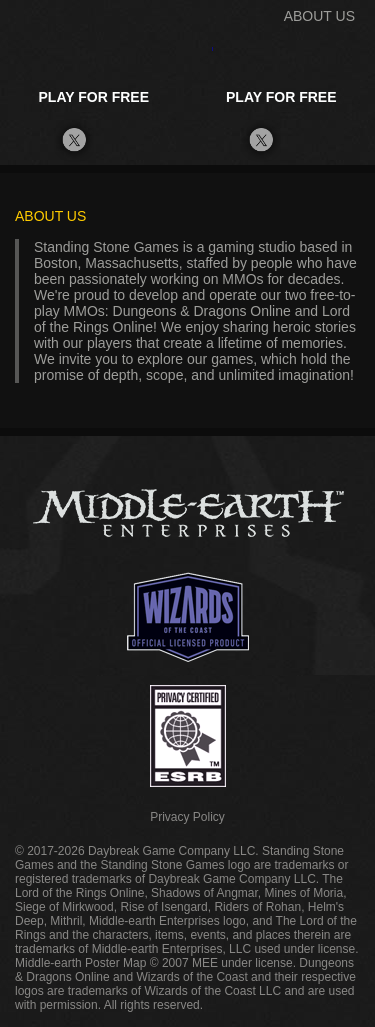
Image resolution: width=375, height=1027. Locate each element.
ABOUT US (319, 16)
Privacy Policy (187, 817)
